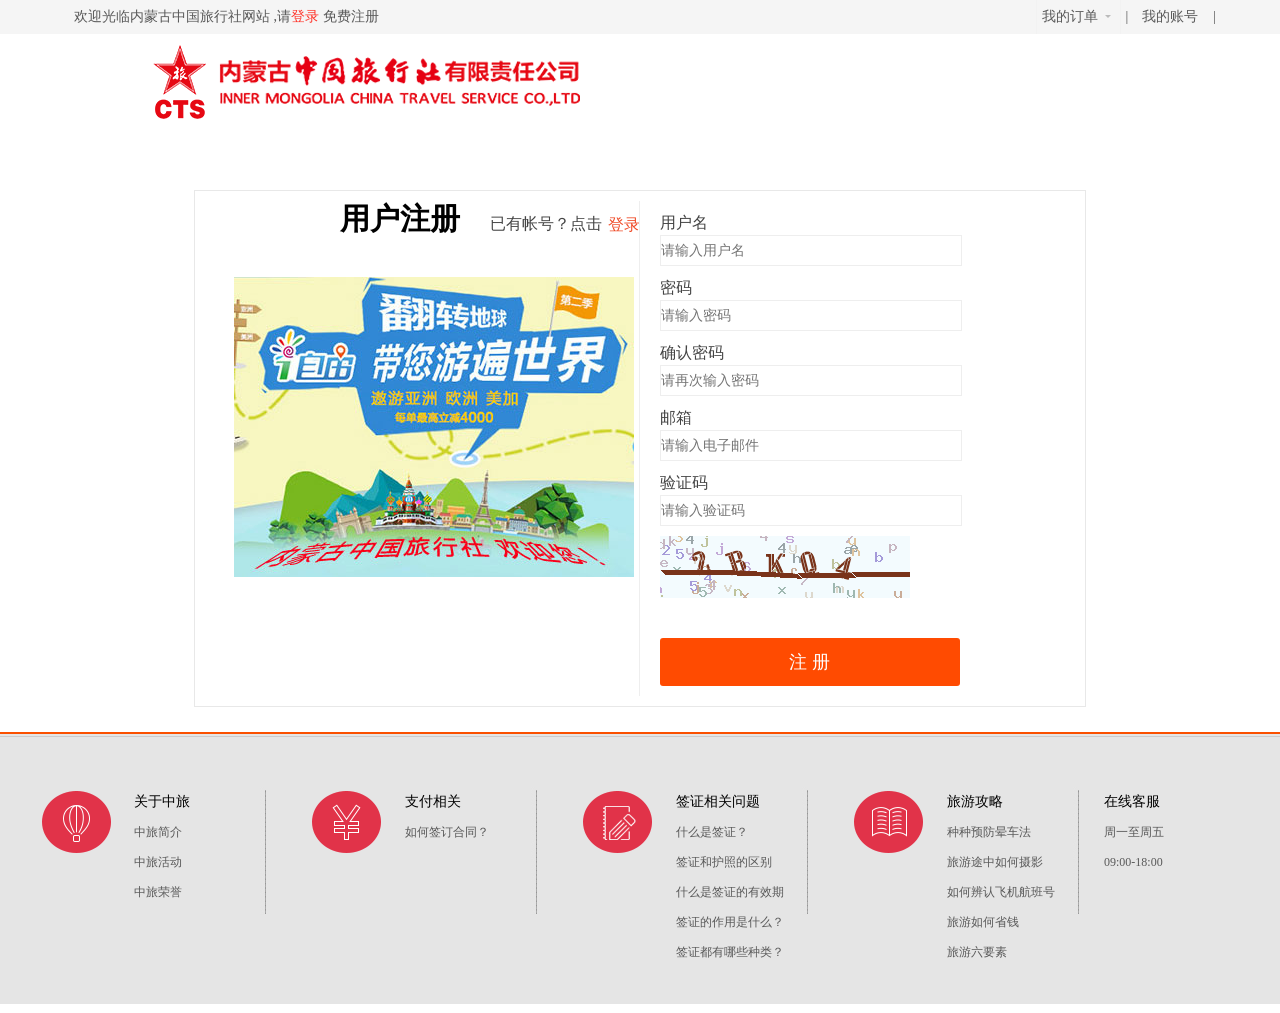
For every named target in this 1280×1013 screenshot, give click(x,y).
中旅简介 (158, 832)
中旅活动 (158, 862)
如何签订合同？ (447, 832)
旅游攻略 (975, 801)
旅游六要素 (977, 952)
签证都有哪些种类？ (730, 952)
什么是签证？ (712, 832)
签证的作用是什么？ (730, 922)
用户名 (684, 222)
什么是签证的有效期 (730, 892)
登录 (305, 16)
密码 (676, 287)
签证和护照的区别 (724, 862)
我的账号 (1172, 16)
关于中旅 (162, 801)
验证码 (684, 482)
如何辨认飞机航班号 (1001, 892)
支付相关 (433, 801)
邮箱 (676, 417)
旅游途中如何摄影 (995, 862)
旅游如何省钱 (983, 922)
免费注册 (351, 16)
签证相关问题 (718, 801)
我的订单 (1076, 16)
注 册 (809, 662)
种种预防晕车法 (989, 832)
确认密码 (692, 352)
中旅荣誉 (158, 892)
